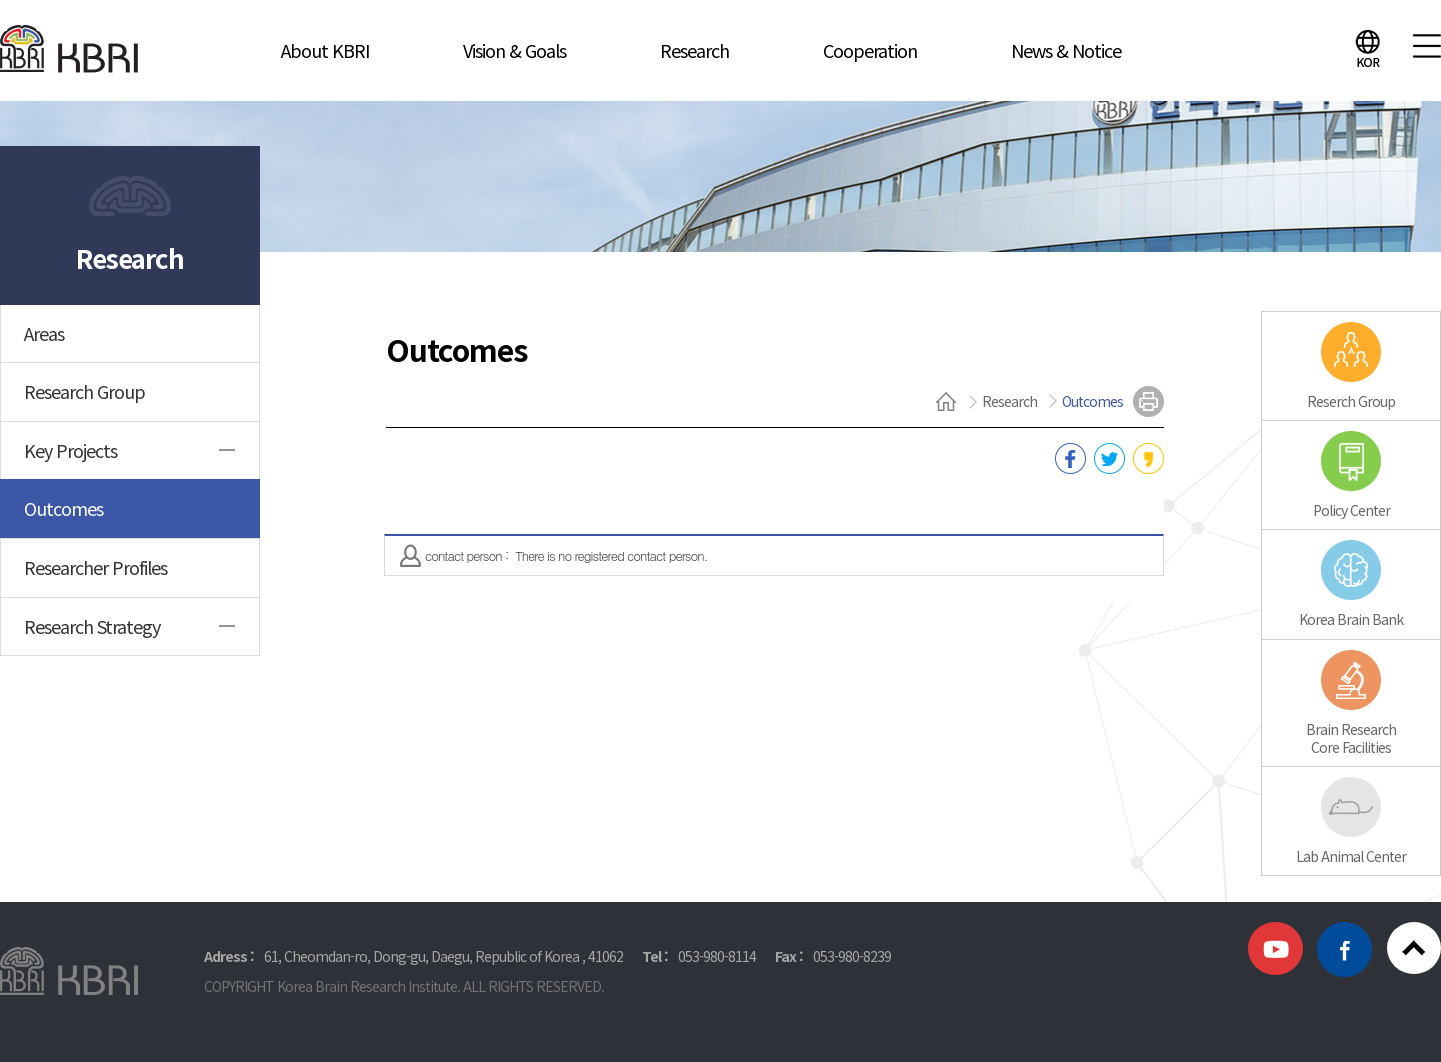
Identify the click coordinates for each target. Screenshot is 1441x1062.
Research (694, 50)
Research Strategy (92, 626)
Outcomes (63, 508)
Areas (44, 333)
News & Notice (1066, 50)
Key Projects (70, 450)
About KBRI (325, 50)
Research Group (84, 391)
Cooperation (870, 50)
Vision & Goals (514, 50)
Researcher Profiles (95, 567)
